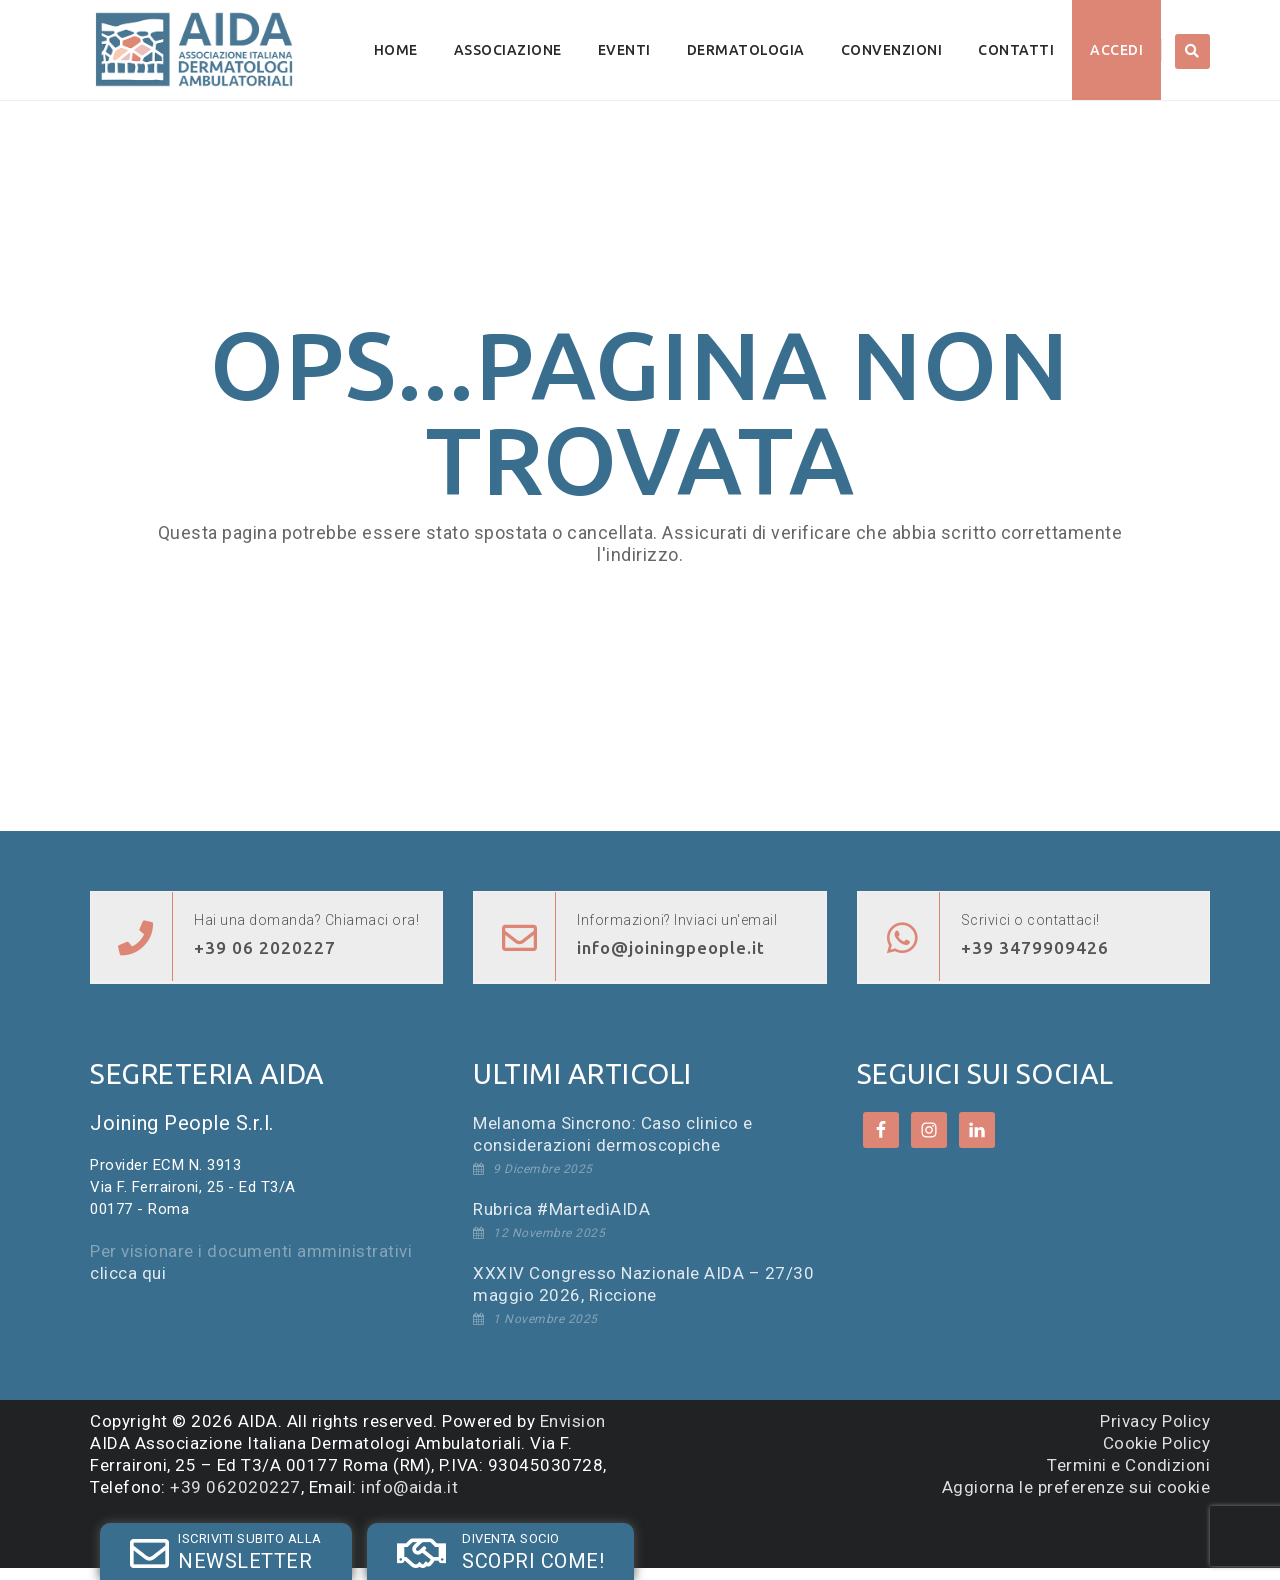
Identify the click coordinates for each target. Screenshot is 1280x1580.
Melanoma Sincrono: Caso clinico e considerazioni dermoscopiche (613, 1134)
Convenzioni (892, 50)
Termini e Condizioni (1128, 1465)
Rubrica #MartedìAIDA (561, 1209)
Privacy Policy (1155, 1421)
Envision (573, 1421)
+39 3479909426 (1035, 947)
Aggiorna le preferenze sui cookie (1076, 1487)
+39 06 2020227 (265, 947)
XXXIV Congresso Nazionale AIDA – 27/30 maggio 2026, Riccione (643, 1284)
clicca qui (128, 1273)
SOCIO (387, 1533)
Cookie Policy (1157, 1443)
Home (396, 50)
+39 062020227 (235, 1487)
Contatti (1016, 50)
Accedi (1116, 50)
